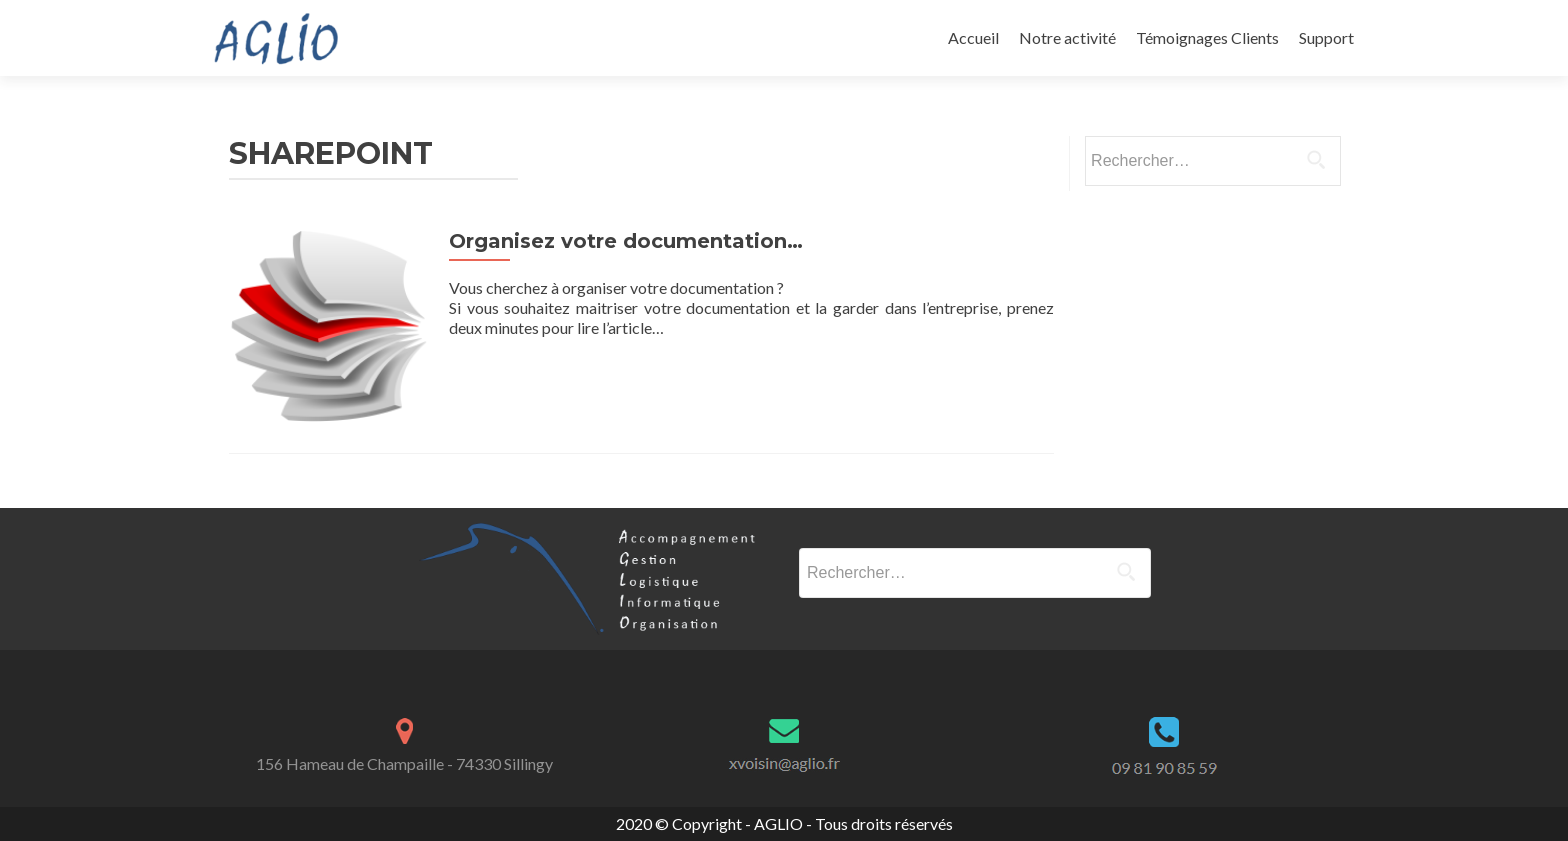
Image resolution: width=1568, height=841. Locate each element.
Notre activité (1067, 37)
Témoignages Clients (1207, 37)
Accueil (973, 37)
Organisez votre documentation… (626, 241)
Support (1326, 37)
